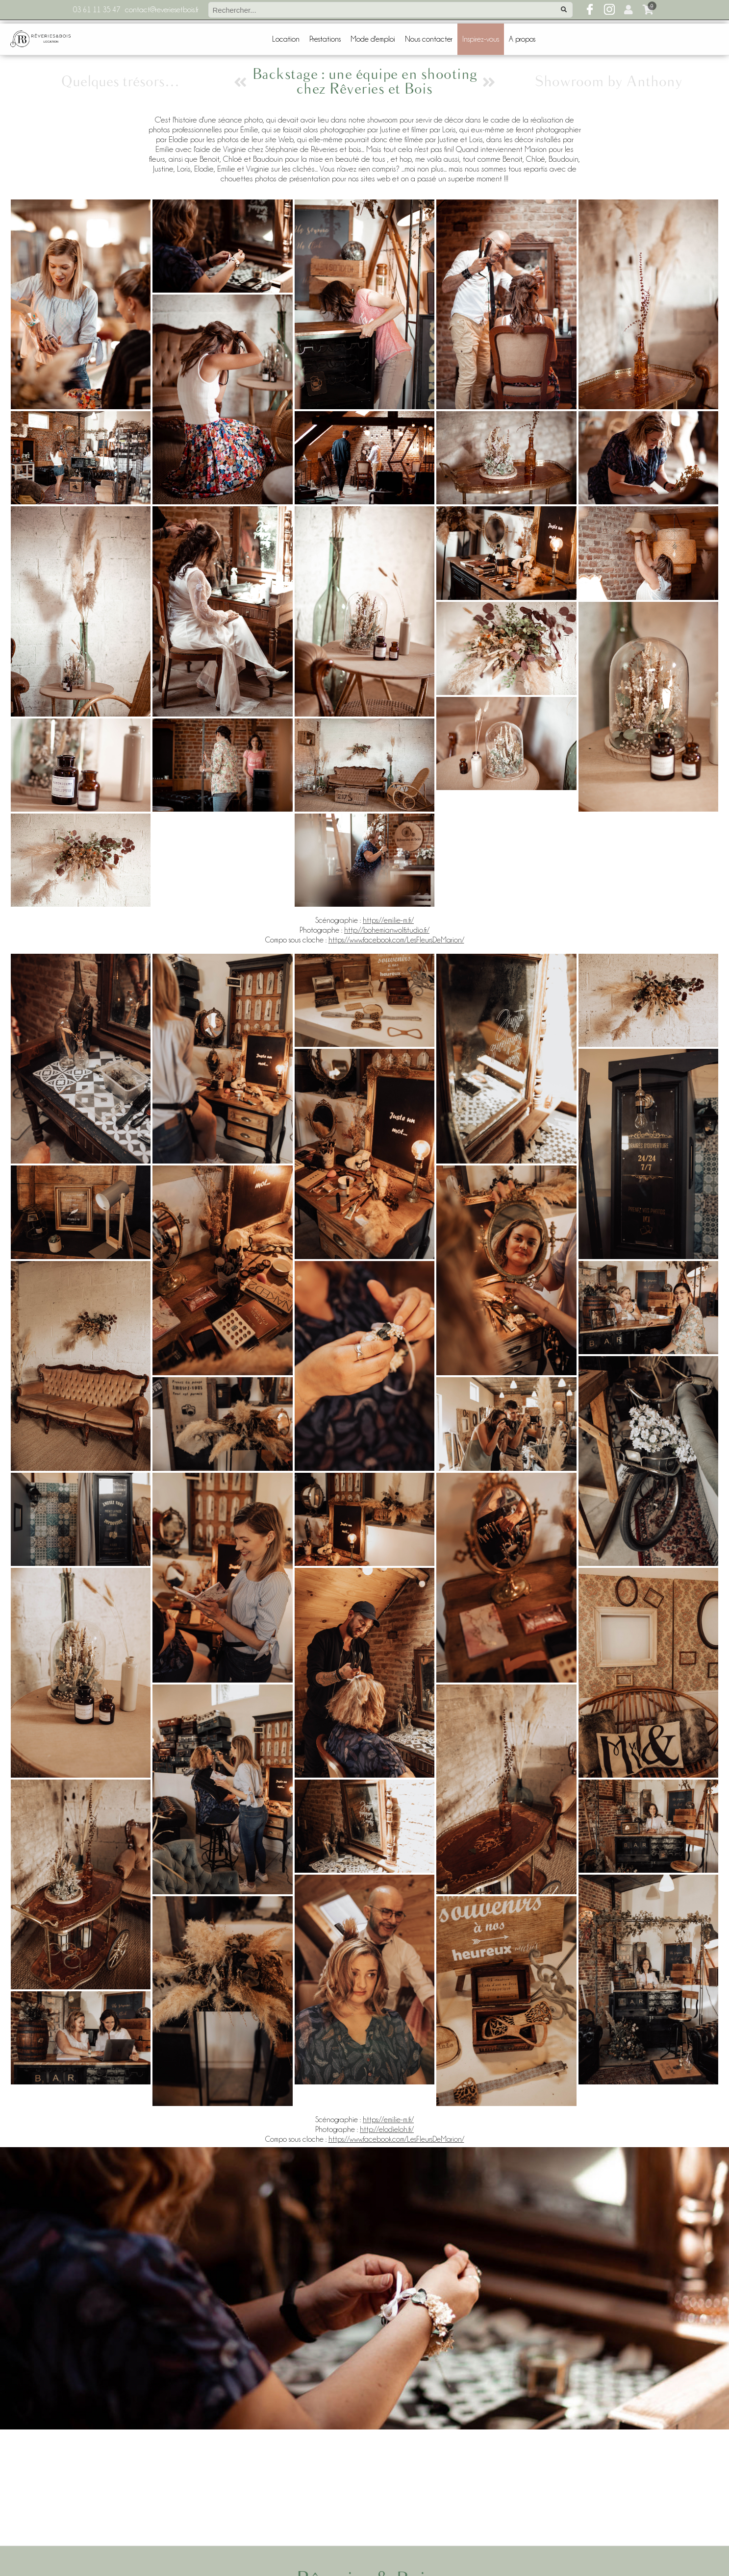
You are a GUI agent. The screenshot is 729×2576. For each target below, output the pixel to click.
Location (286, 39)
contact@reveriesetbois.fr (162, 10)
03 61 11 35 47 (96, 10)
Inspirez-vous (480, 39)
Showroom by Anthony (608, 82)
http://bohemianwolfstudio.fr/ (386, 930)
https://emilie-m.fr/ (388, 920)
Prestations (325, 39)
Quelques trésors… (120, 82)
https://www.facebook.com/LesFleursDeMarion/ (396, 940)
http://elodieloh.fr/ (387, 2129)
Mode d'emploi (373, 39)
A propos (522, 39)
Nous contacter (428, 39)
